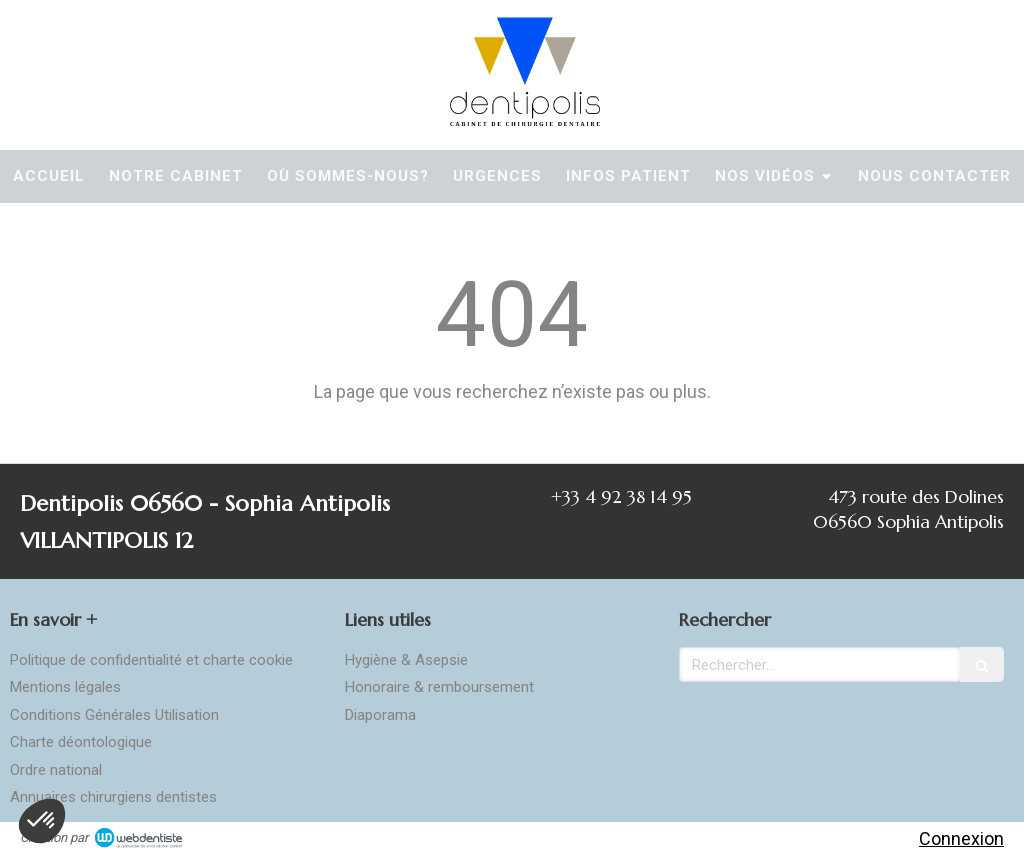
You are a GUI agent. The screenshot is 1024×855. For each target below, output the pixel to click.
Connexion (961, 838)
